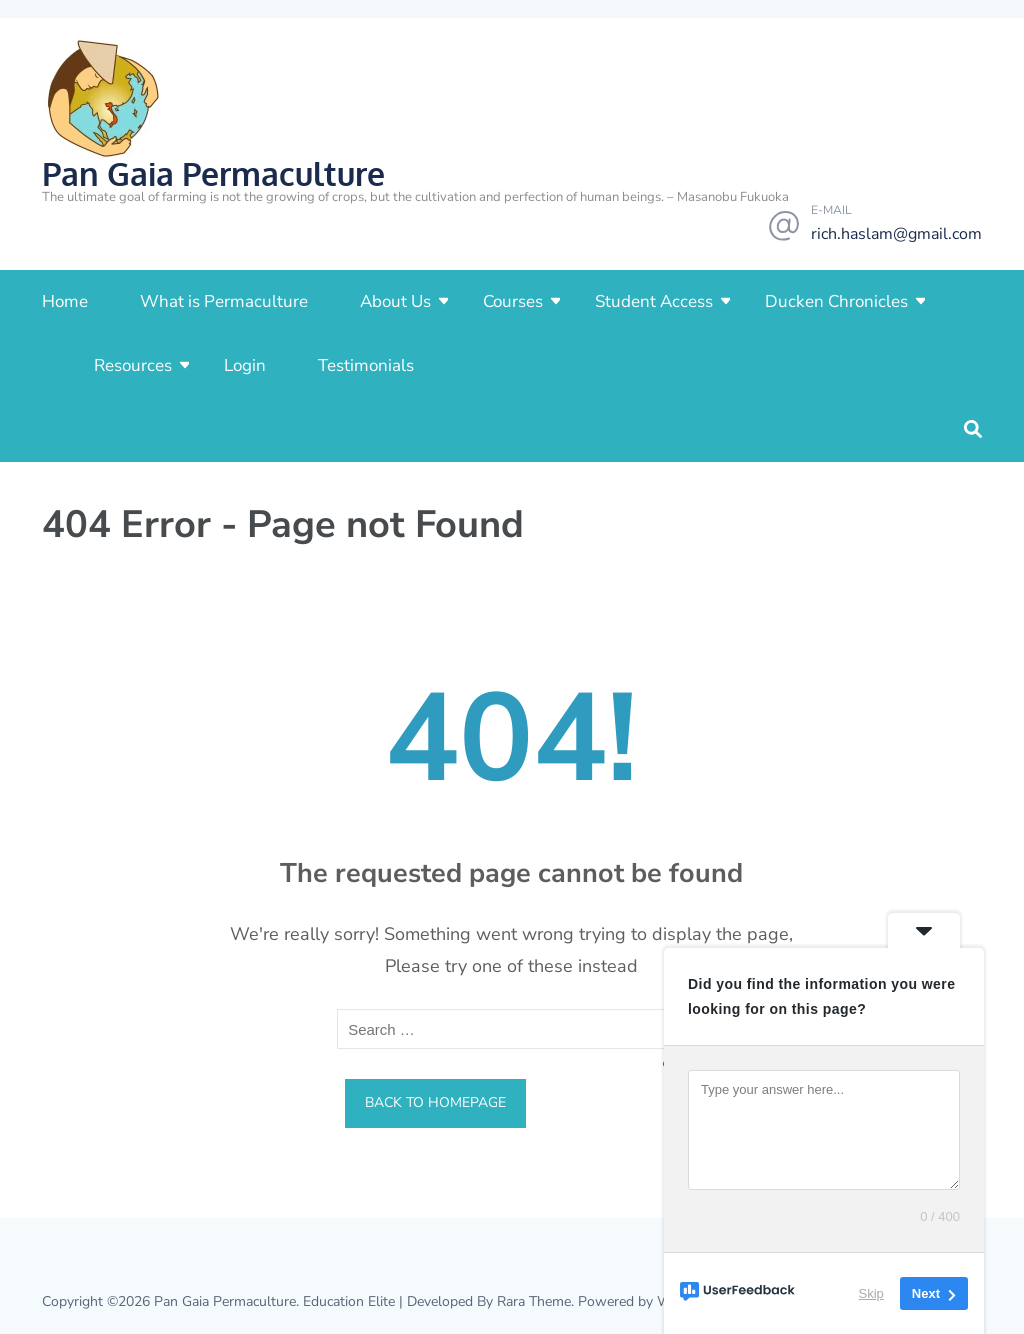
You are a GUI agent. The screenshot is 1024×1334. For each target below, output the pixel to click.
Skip (871, 1293)
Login (245, 365)
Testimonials (366, 365)
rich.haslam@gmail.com (896, 234)
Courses (513, 301)
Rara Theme (534, 1301)
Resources (133, 365)
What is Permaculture (224, 301)
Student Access (654, 301)
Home (65, 301)
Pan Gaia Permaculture (213, 173)
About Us (395, 301)
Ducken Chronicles (836, 301)
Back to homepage (435, 1102)
